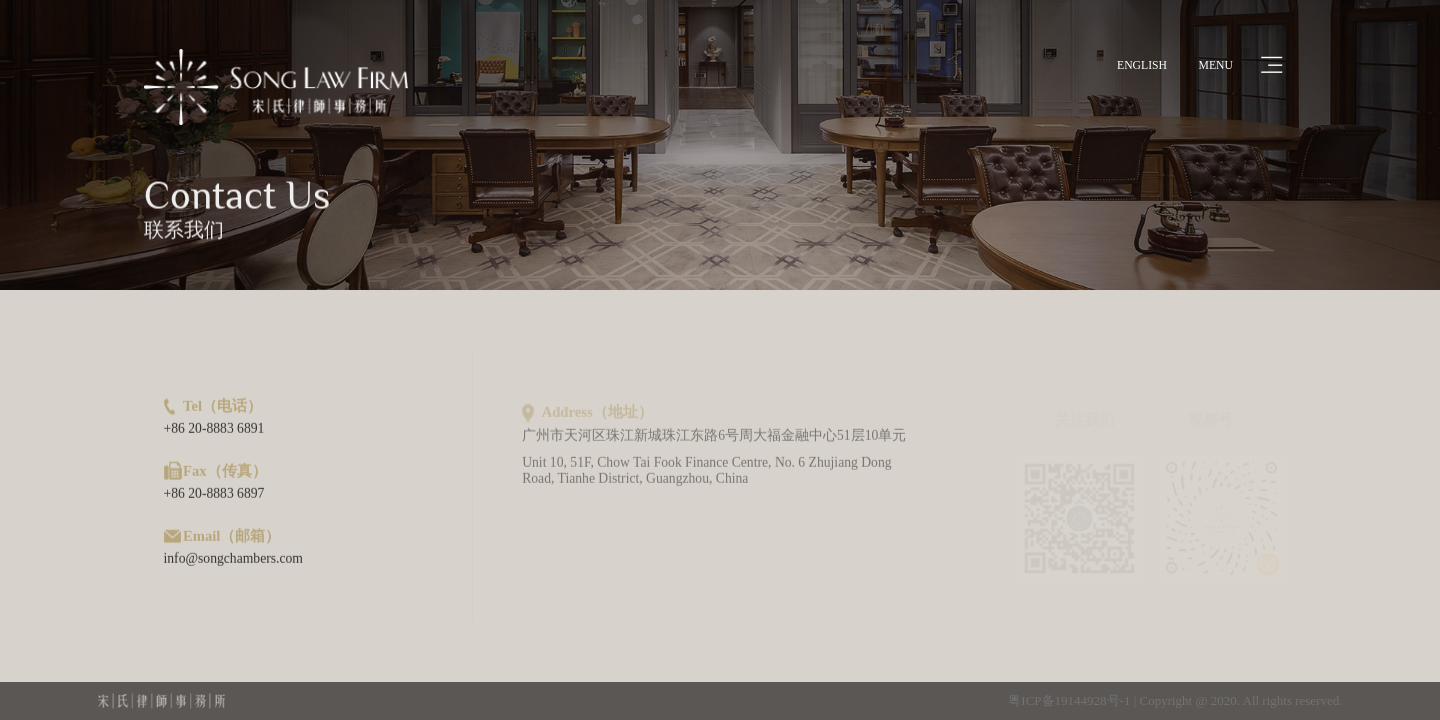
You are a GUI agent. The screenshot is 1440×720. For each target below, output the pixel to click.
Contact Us (237, 197)
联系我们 (184, 231)
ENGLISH (1142, 65)
